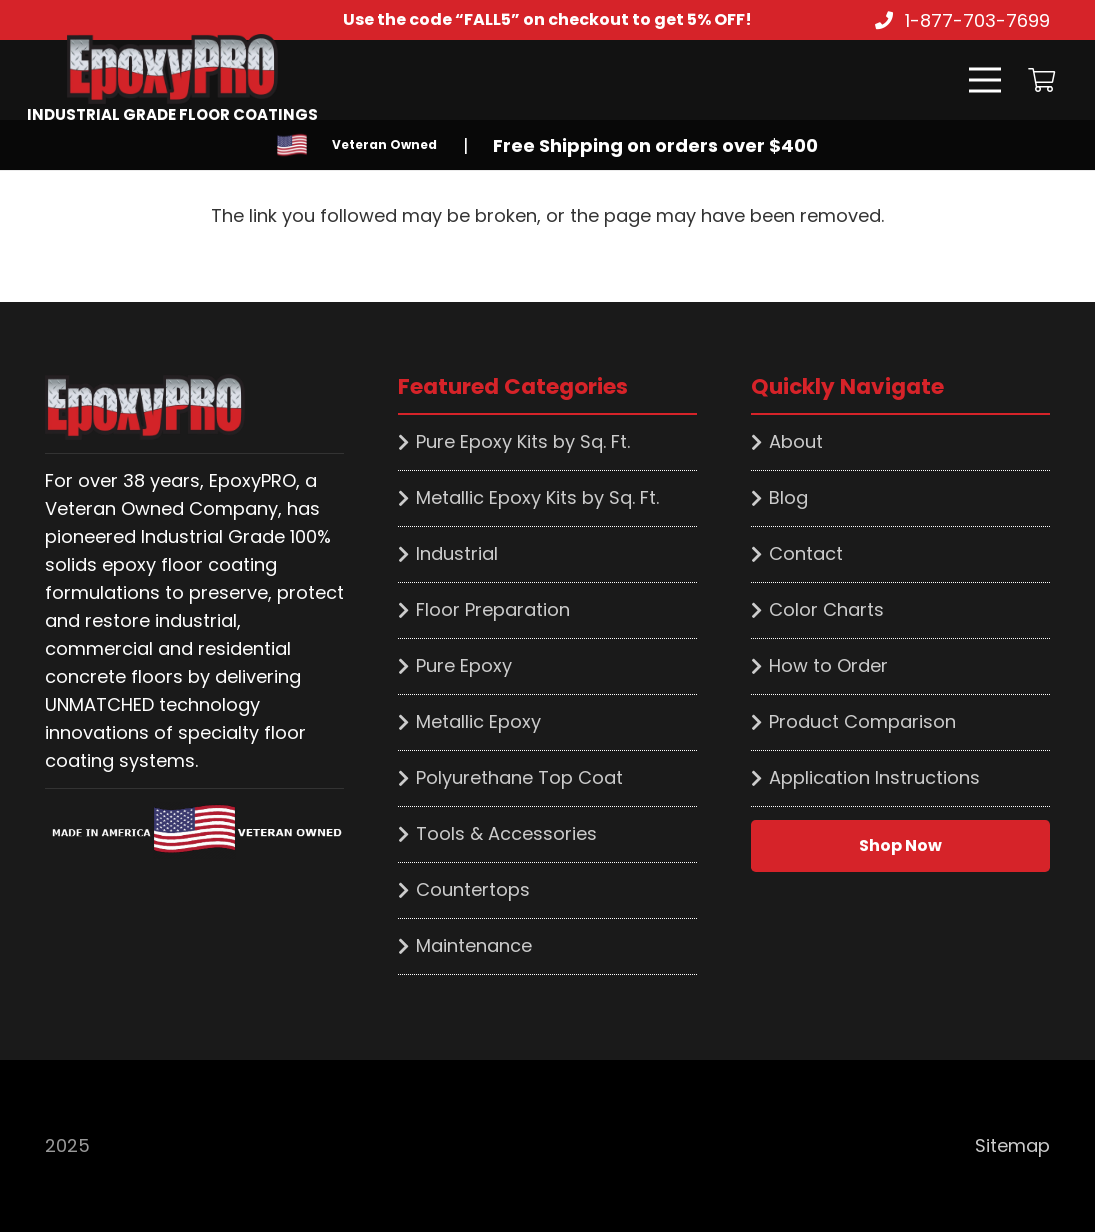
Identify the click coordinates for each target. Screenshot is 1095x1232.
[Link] (172, 69)
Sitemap (1012, 1145)
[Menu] (984, 80)
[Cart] (1041, 80)
